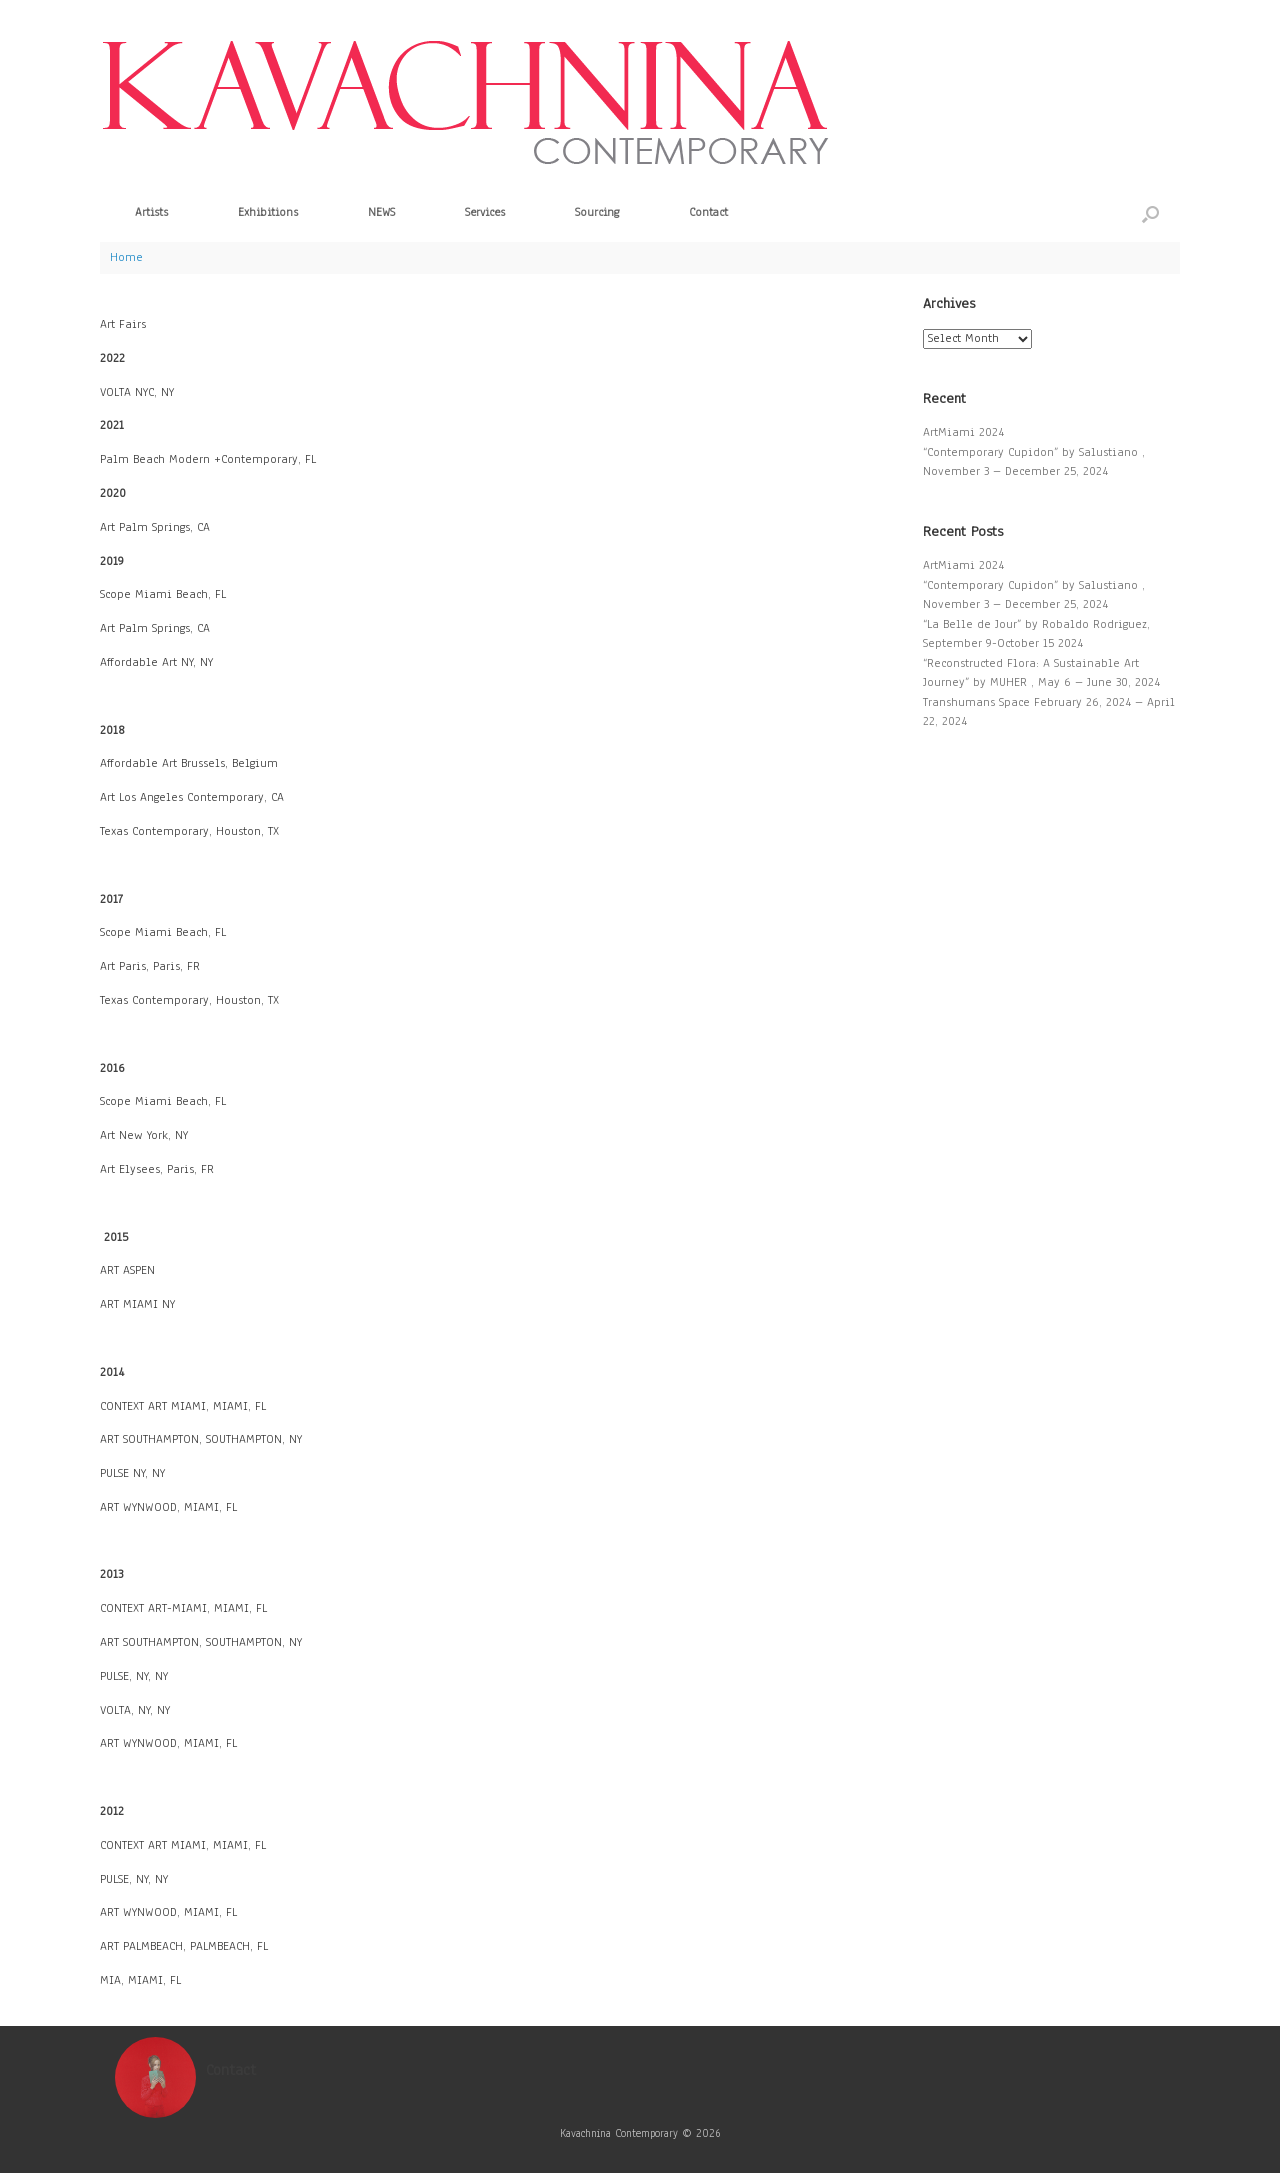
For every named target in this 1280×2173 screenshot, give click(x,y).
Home (126, 257)
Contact (708, 212)
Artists (151, 212)
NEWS (381, 212)
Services (485, 212)
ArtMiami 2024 (963, 432)
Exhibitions (268, 212)
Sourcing (597, 212)
